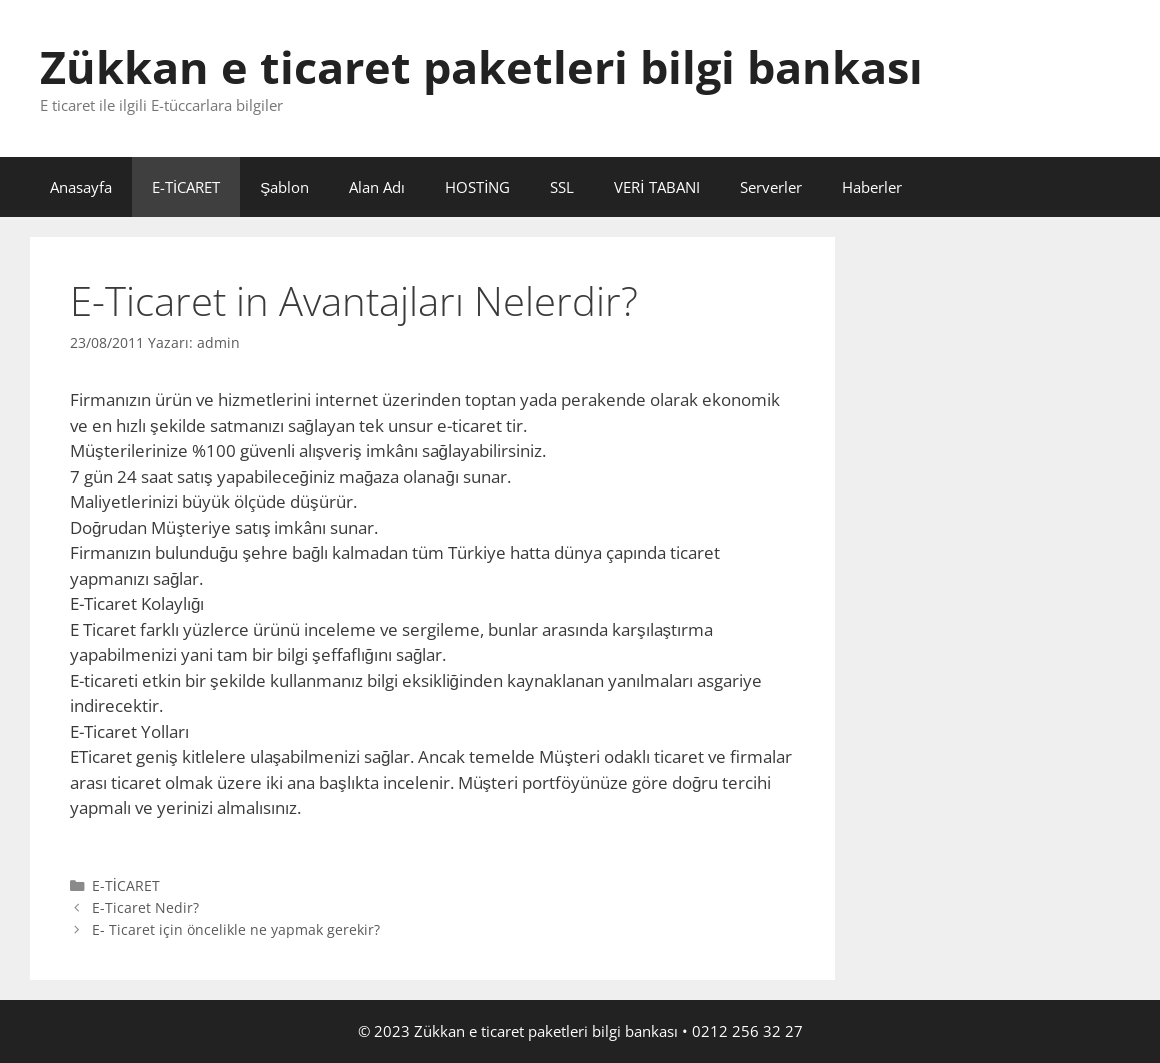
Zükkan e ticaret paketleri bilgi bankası (481, 66)
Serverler (771, 187)
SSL (562, 187)
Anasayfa (81, 187)
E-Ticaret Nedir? (145, 907)
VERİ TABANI (656, 187)
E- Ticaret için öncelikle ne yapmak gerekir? (236, 929)
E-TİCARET (186, 187)
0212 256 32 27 (747, 1031)
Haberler (872, 187)
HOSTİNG (477, 187)
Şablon (284, 187)
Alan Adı (377, 187)
